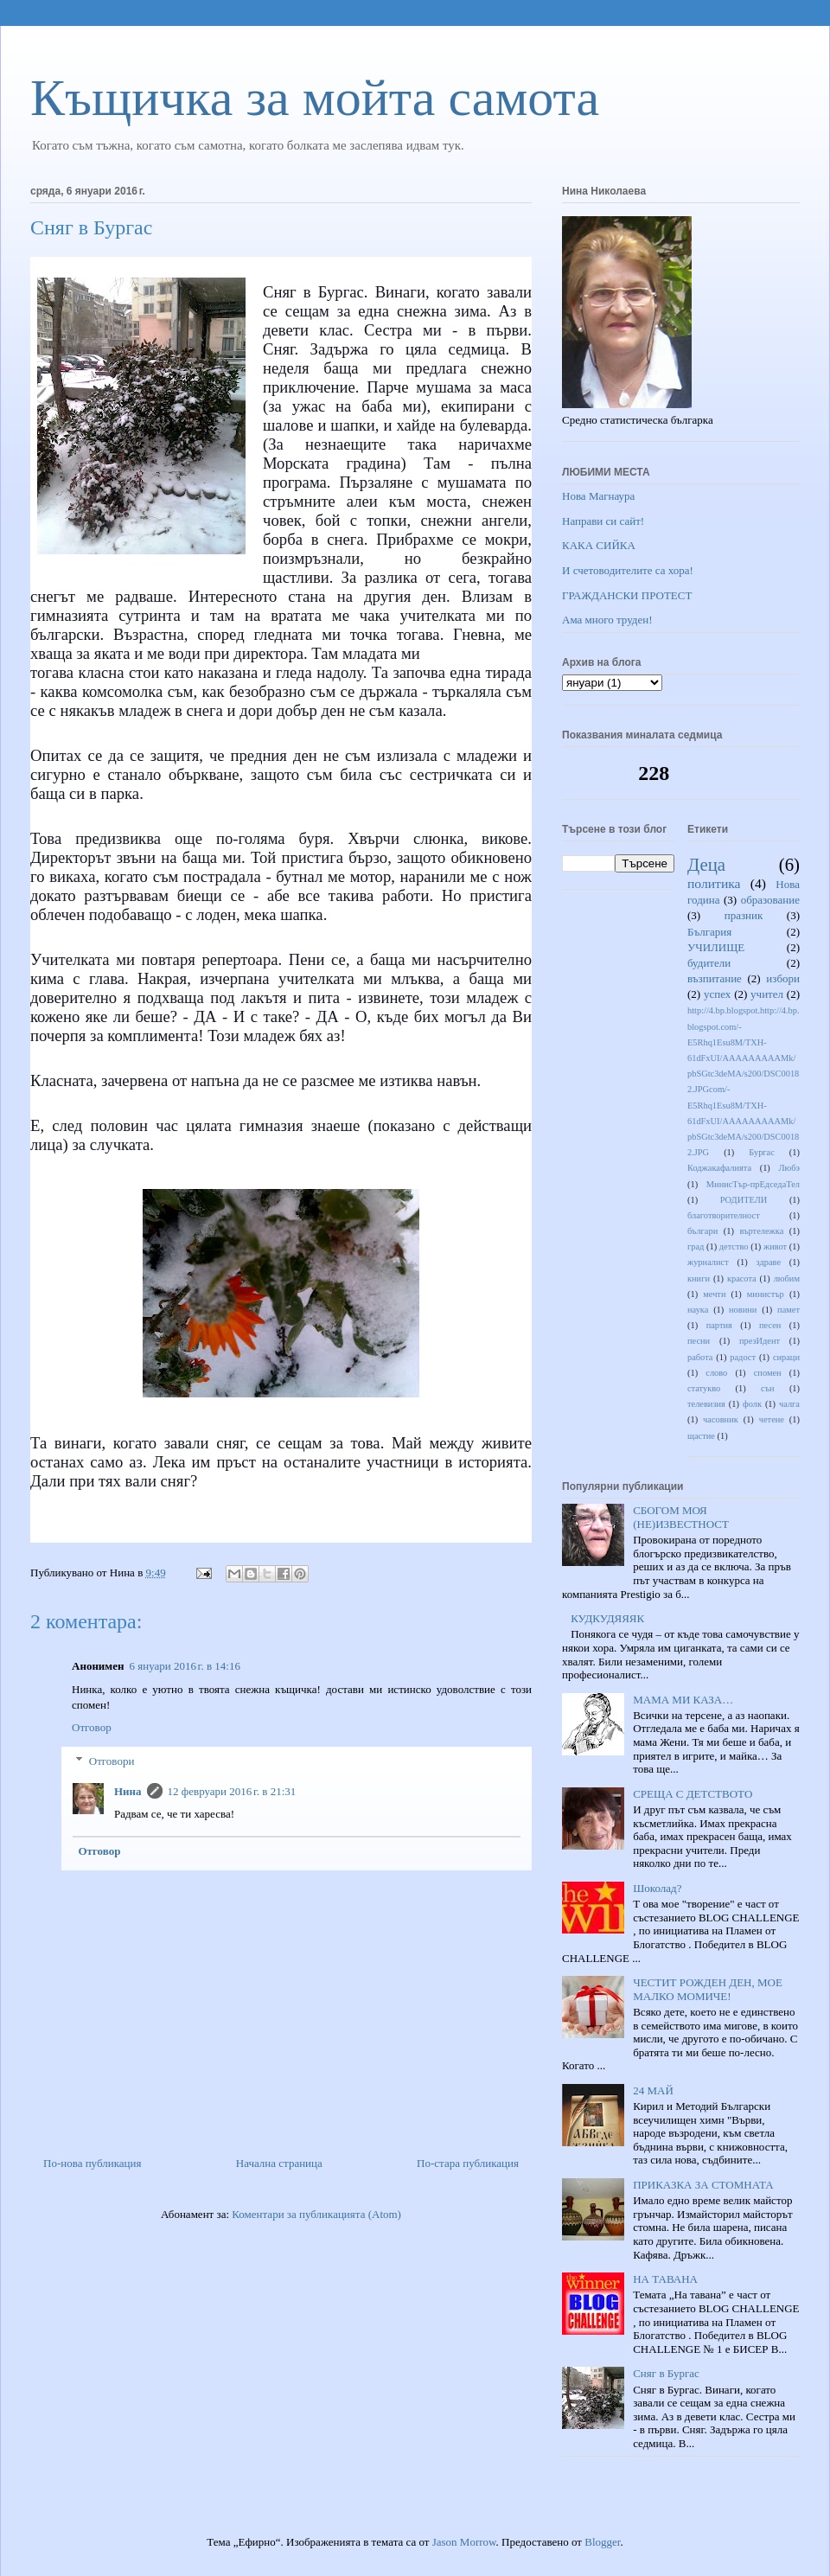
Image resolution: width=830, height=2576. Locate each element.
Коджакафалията (719, 1168)
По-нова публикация (92, 2163)
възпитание (714, 978)
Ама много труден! (607, 619)
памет (788, 1309)
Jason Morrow (464, 2541)
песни (698, 1341)
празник (744, 915)
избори (783, 978)
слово (716, 1372)
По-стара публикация (468, 2163)
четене (771, 1419)
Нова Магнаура (598, 495)
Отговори (112, 1760)
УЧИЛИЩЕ (715, 947)
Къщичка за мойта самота (314, 97)
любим (787, 1278)
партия (719, 1325)
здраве (769, 1262)
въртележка (762, 1231)
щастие (701, 1436)
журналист (708, 1262)
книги (698, 1278)
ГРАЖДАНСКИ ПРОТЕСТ (627, 595)
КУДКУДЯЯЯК (607, 1618)
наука (697, 1309)
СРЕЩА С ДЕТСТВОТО (692, 1793)
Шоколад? (657, 1888)
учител (766, 994)
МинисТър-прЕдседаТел (753, 1184)
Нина (128, 1791)
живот (775, 1246)
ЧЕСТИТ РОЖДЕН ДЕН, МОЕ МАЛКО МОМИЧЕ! (707, 1989)
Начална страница (279, 2163)
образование (770, 899)
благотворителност (723, 1215)
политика (713, 883)
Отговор (92, 1727)
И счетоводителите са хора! (627, 570)
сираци (786, 1357)
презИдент (759, 1341)
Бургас (762, 1152)
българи (702, 1231)
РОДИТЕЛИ (744, 1200)
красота (742, 1278)
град (695, 1246)
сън (768, 1388)
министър (765, 1294)
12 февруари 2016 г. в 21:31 (232, 1791)
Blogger (602, 2541)
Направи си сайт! (603, 521)
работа (699, 1357)
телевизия (706, 1404)
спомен (768, 1372)
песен (770, 1325)
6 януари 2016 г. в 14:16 (184, 1665)
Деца (706, 864)
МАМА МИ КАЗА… (683, 1699)
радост (743, 1357)
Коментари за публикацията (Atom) (316, 2214)
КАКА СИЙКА (598, 545)
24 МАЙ (653, 2090)
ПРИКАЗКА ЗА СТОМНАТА (703, 2184)
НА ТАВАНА (665, 2278)
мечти (714, 1294)
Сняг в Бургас (666, 2373)
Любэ (789, 1168)
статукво (703, 1388)
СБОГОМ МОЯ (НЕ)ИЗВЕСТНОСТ (681, 1517)
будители (709, 962)
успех (717, 994)
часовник (720, 1419)
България (709, 931)
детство (734, 1246)
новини (743, 1309)
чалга (789, 1404)
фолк (752, 1404)
